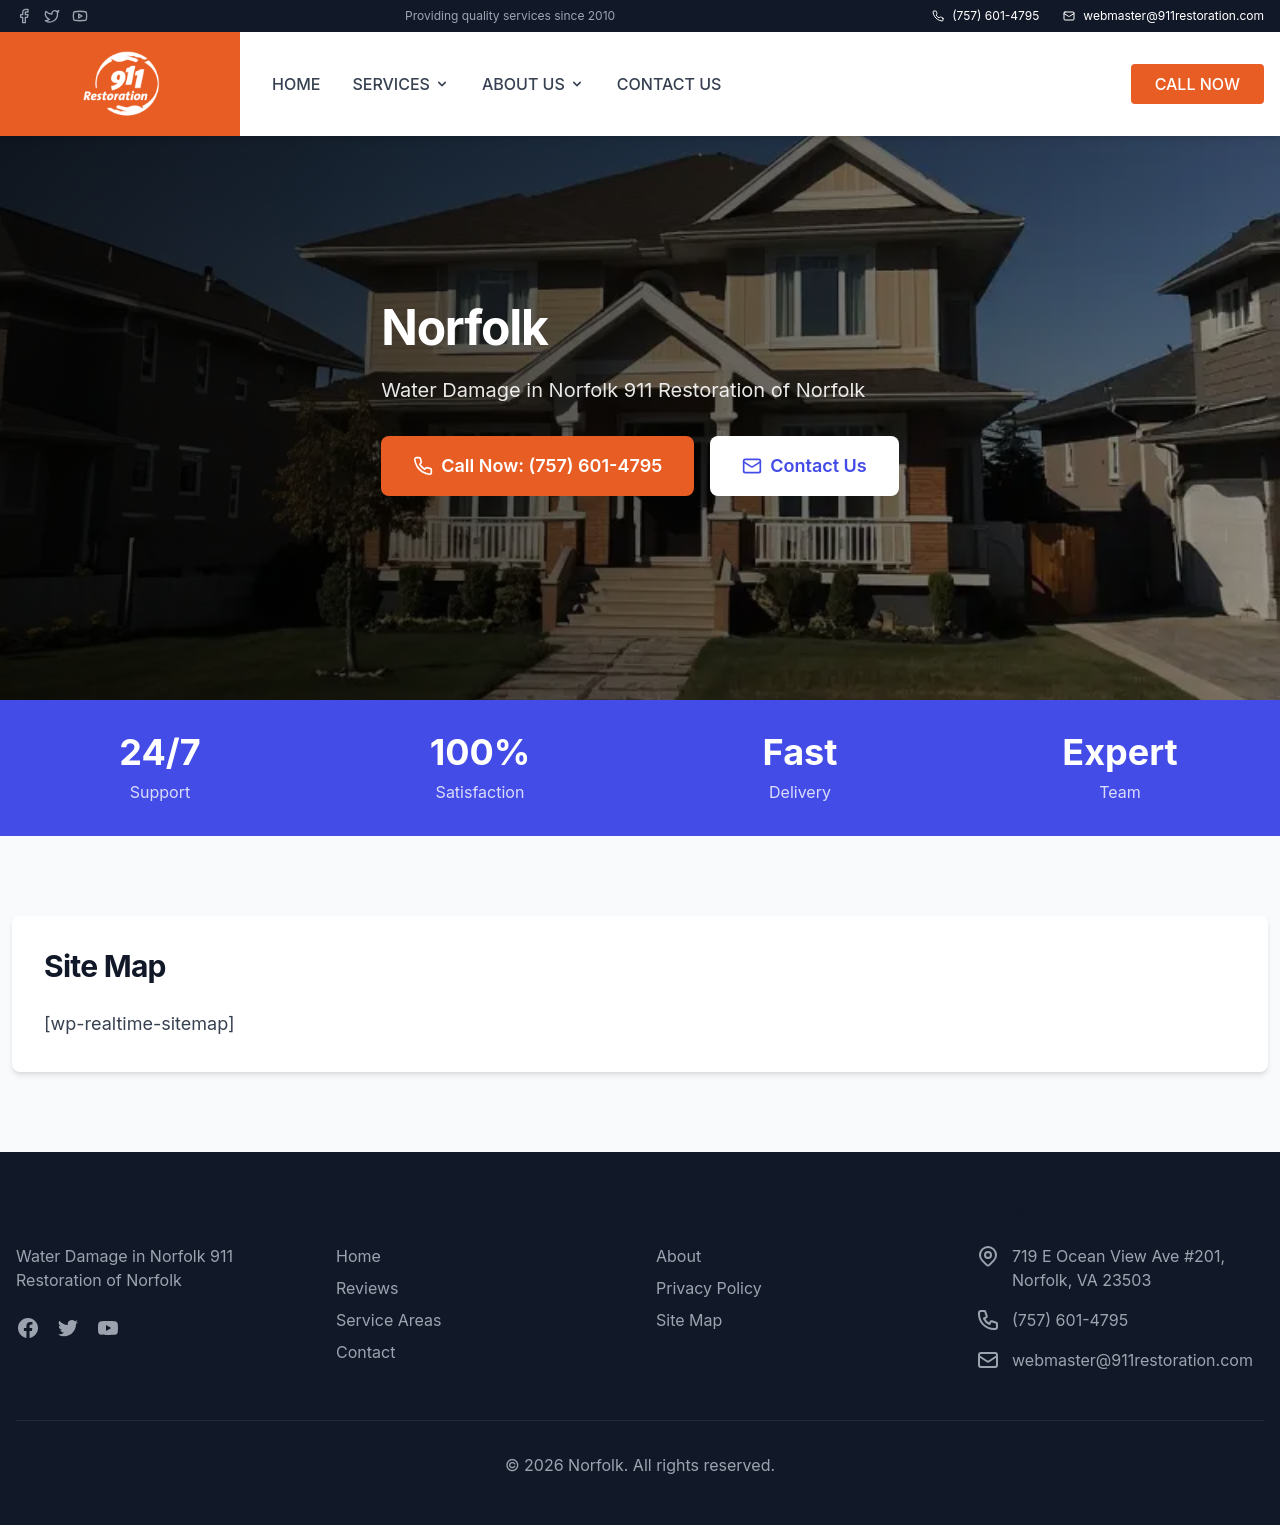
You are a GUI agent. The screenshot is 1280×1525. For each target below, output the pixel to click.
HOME (296, 84)
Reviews (367, 1288)
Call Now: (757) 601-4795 (537, 465)
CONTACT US (669, 84)
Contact (365, 1352)
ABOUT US (533, 84)
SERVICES (401, 84)
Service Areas (388, 1320)
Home (358, 1256)
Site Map (689, 1320)
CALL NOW (1197, 84)
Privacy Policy (709, 1288)
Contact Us (804, 465)
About (678, 1256)
